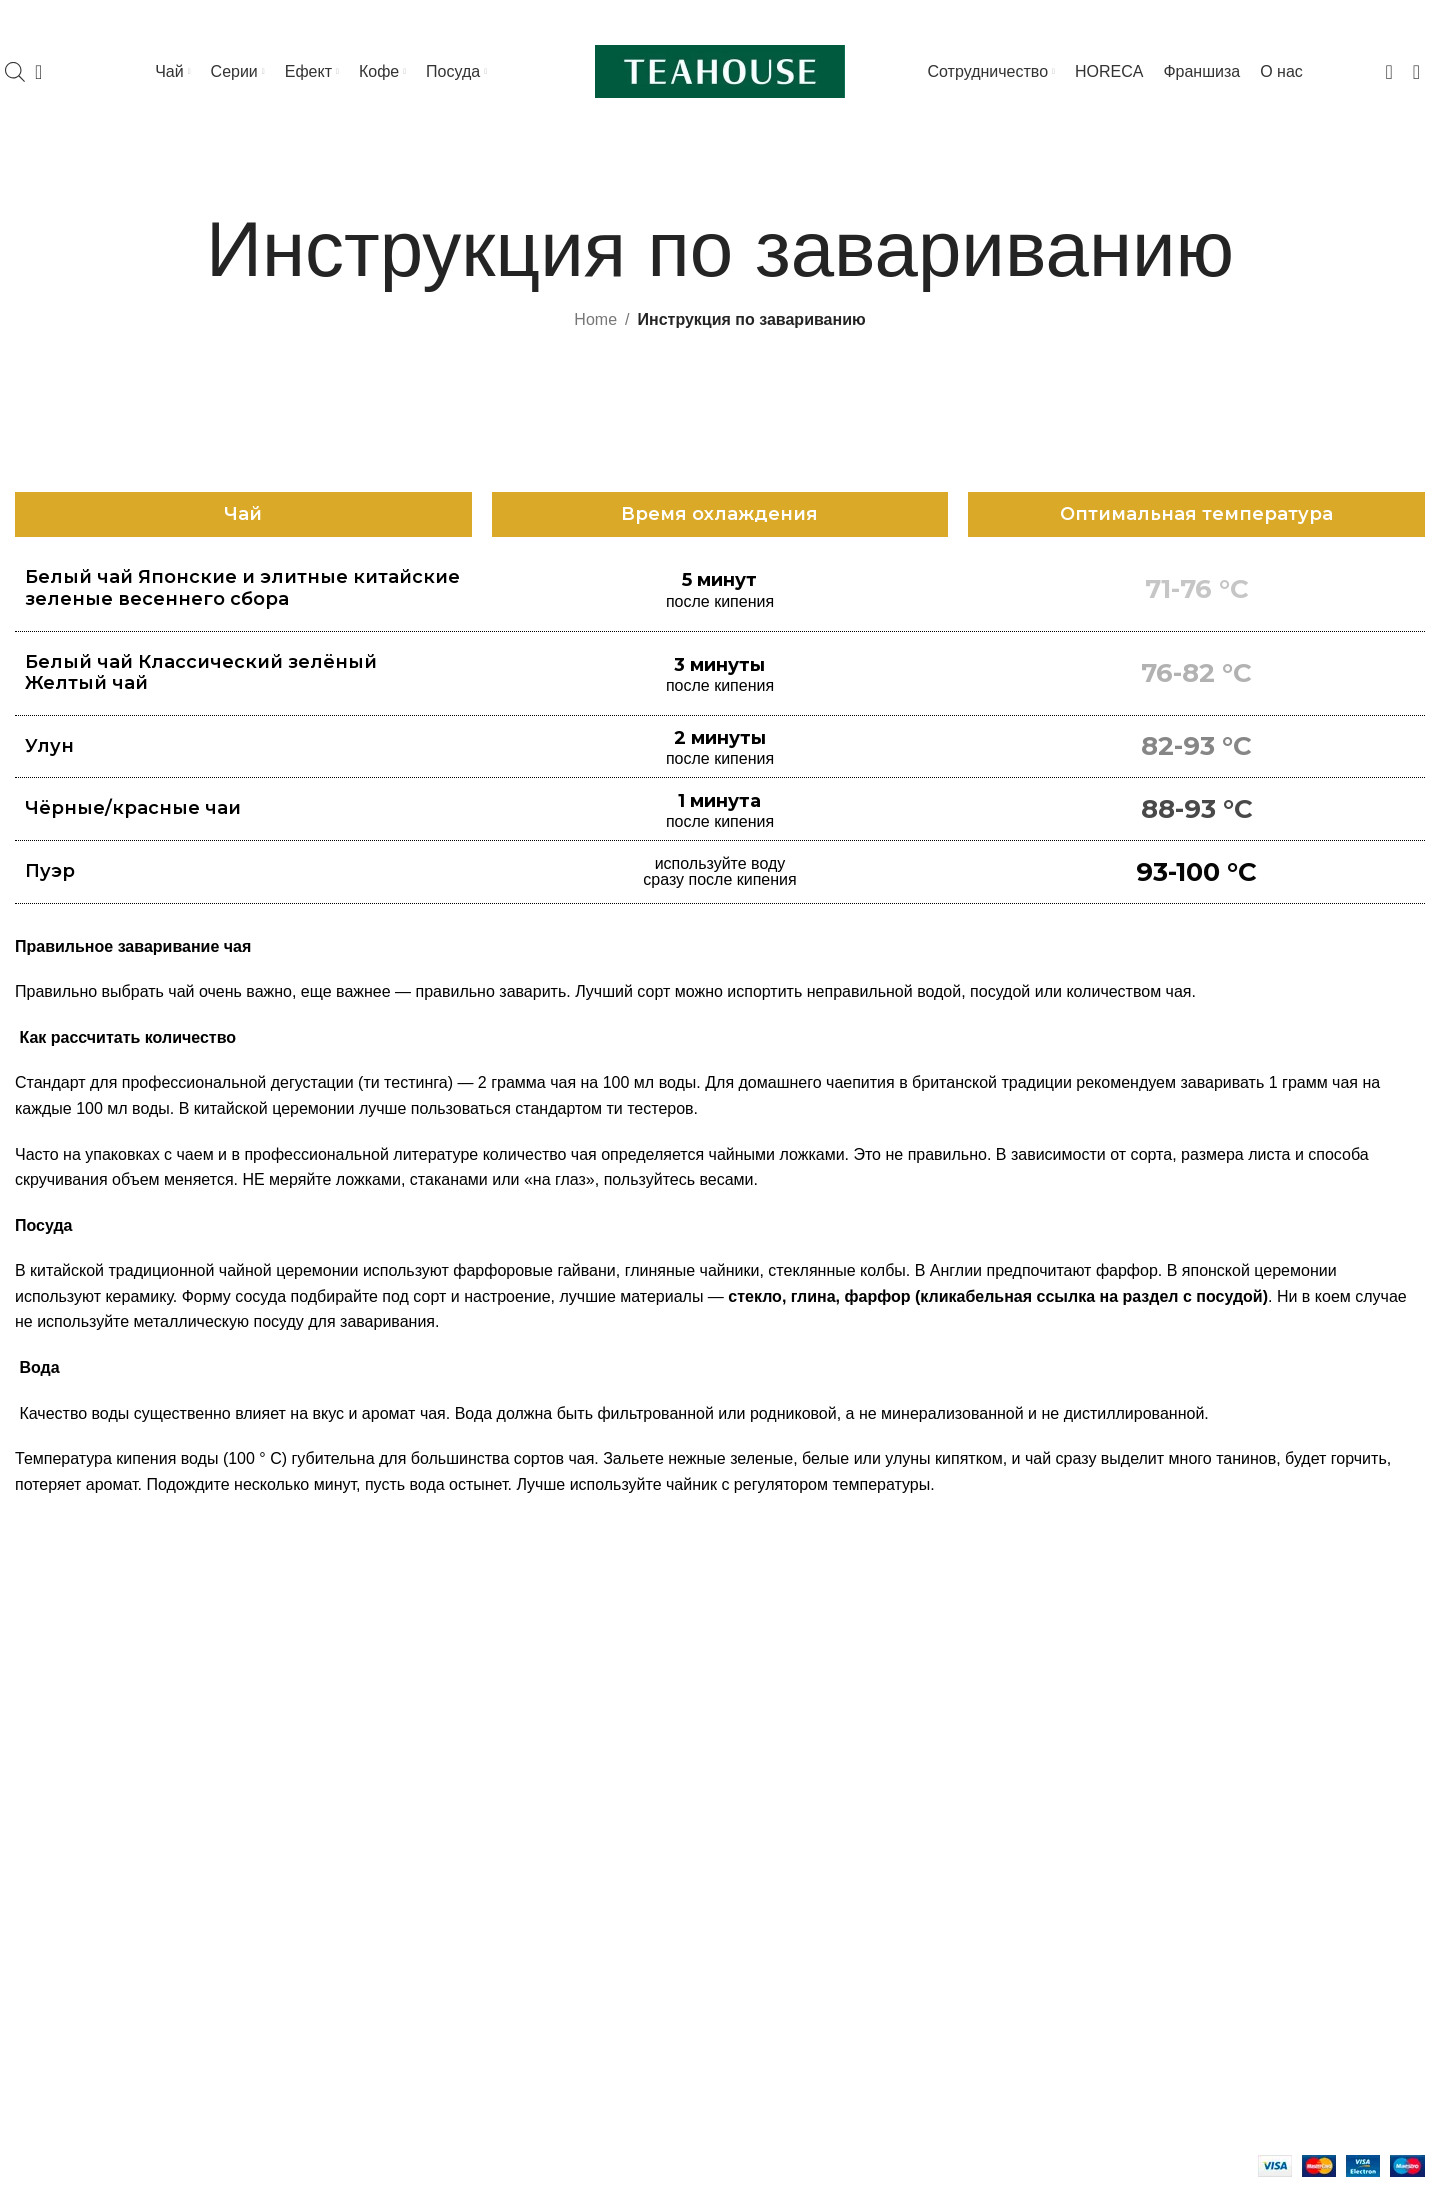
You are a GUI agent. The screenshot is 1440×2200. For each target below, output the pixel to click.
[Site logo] (720, 70)
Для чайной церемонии (821, 1819)
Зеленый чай (63, 1707)
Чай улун (48, 1857)
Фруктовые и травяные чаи (115, 1932)
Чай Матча (55, 1782)
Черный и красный (84, 1670)
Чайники (766, 1670)
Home (595, 319)
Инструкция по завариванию (1209, 1767)
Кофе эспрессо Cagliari (460, 1707)
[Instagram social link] (1320, 20)
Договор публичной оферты (1198, 1917)
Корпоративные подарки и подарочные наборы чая (1239, 1681)
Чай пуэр (48, 1819)
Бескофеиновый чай (91, 1969)
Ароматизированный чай (107, 1745)
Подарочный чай (77, 2006)
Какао (396, 1782)
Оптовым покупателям (1178, 1842)
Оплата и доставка (1165, 1804)
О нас (1116, 1879)
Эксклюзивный (69, 2081)
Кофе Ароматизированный (474, 1745)
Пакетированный (77, 2044)
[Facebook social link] (1303, 20)
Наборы (764, 1745)
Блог (1112, 1730)
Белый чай (54, 1894)
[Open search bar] (15, 72)
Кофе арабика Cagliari (457, 1670)
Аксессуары (779, 1782)
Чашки (759, 1707)
